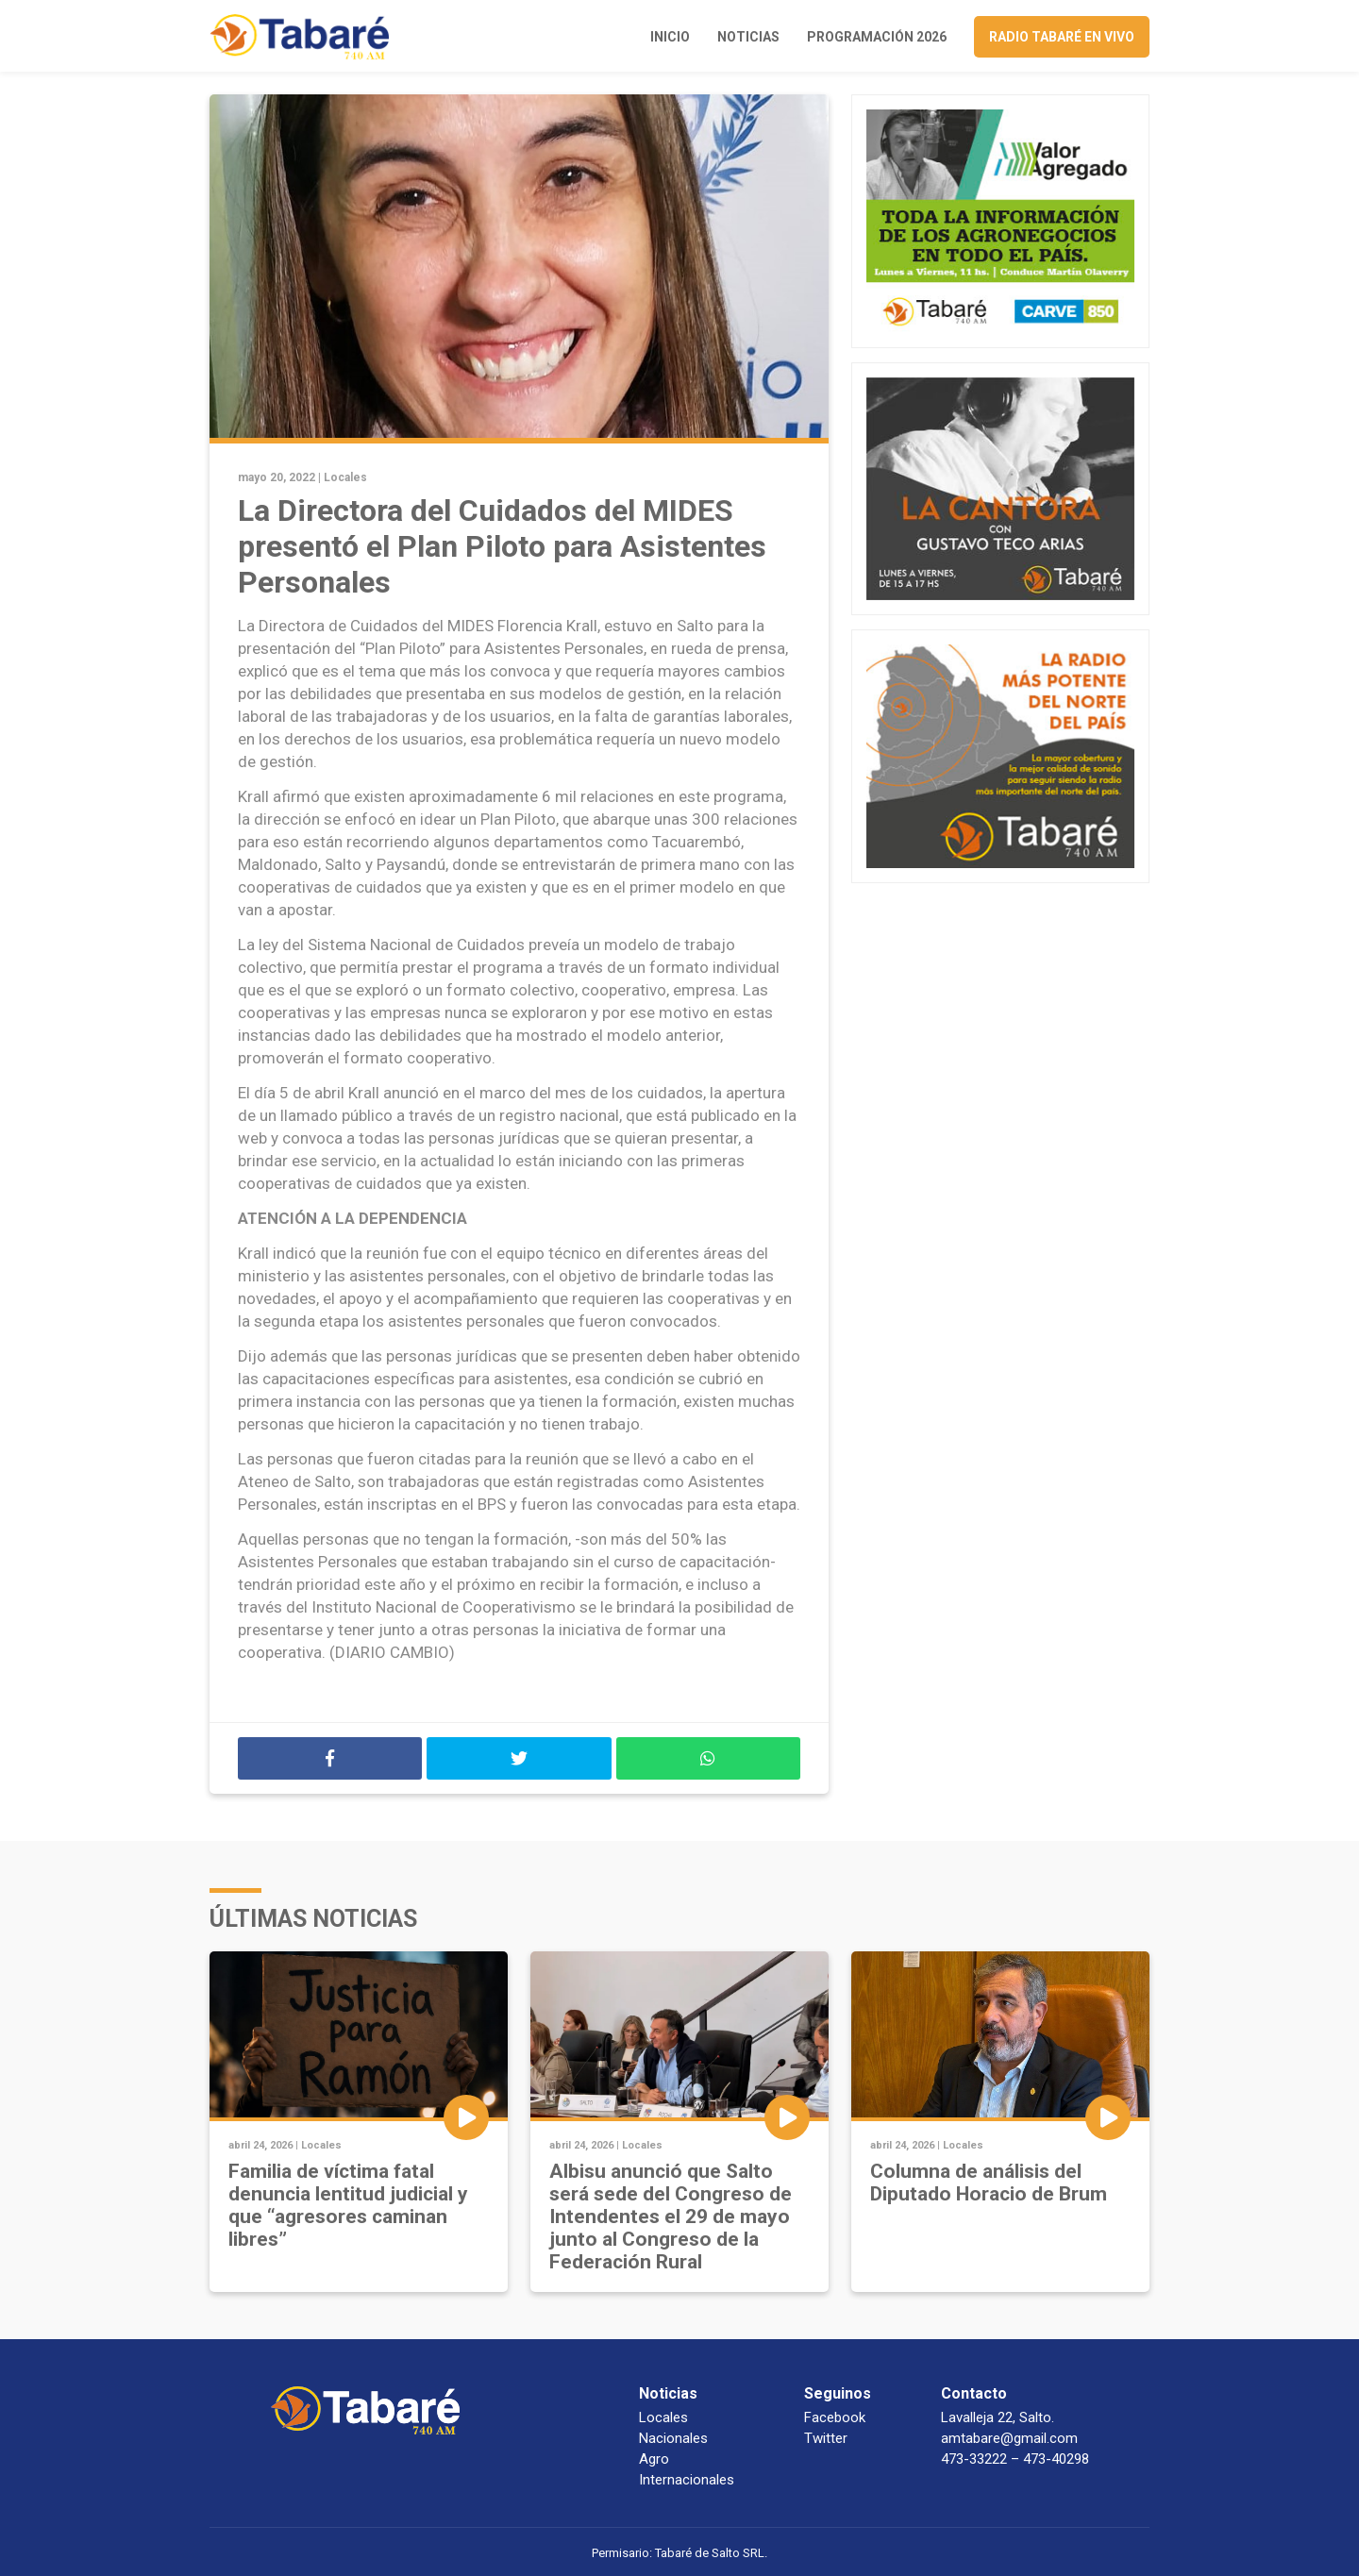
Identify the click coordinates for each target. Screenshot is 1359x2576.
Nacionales (673, 2438)
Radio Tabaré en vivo (1061, 36)
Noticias (748, 36)
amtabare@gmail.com (1009, 2438)
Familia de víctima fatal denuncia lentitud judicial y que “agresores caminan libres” (348, 2205)
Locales (345, 477)
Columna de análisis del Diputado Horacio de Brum (988, 2182)
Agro (654, 2459)
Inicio (670, 36)
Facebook (834, 2417)
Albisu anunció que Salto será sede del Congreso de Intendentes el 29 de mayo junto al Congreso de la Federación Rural (670, 2216)
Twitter (825, 2438)
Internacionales (686, 2479)
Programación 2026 (877, 36)
